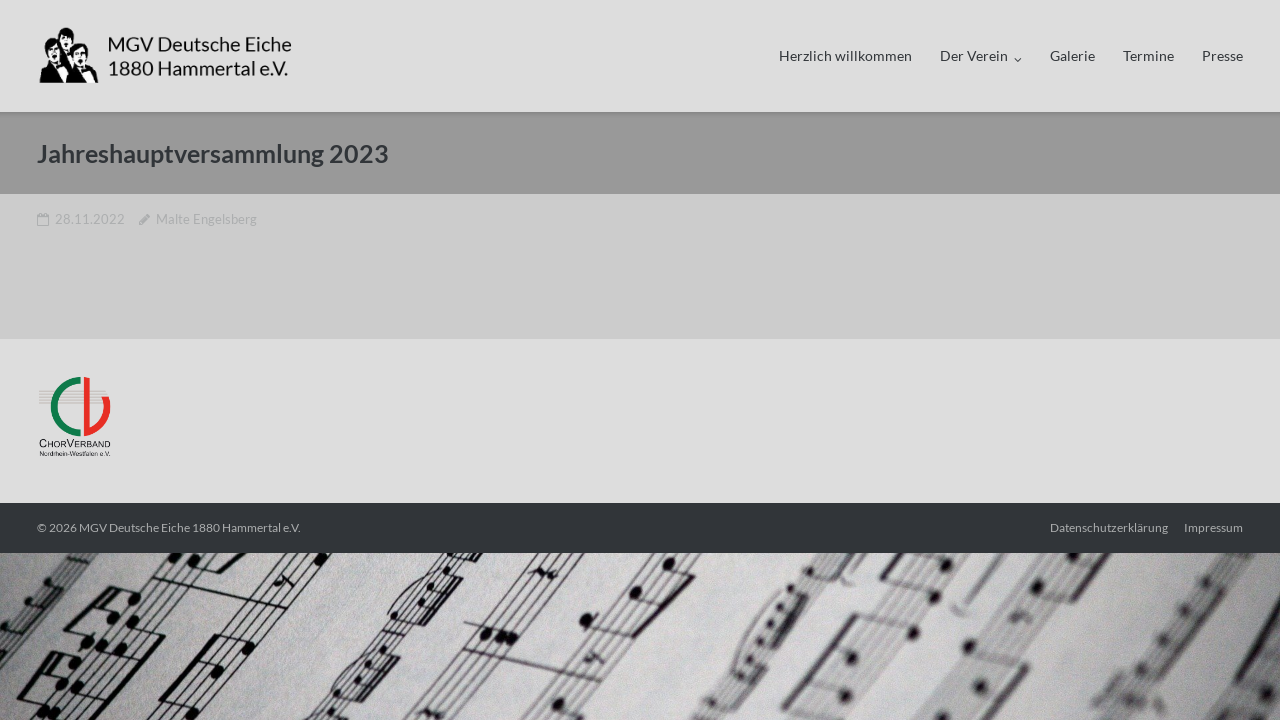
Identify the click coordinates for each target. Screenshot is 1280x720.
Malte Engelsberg (206, 219)
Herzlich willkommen (845, 55)
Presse (1222, 55)
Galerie (1072, 55)
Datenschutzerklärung (1109, 527)
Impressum (1213, 527)
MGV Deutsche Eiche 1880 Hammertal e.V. (190, 527)
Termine (1148, 55)
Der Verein (974, 55)
